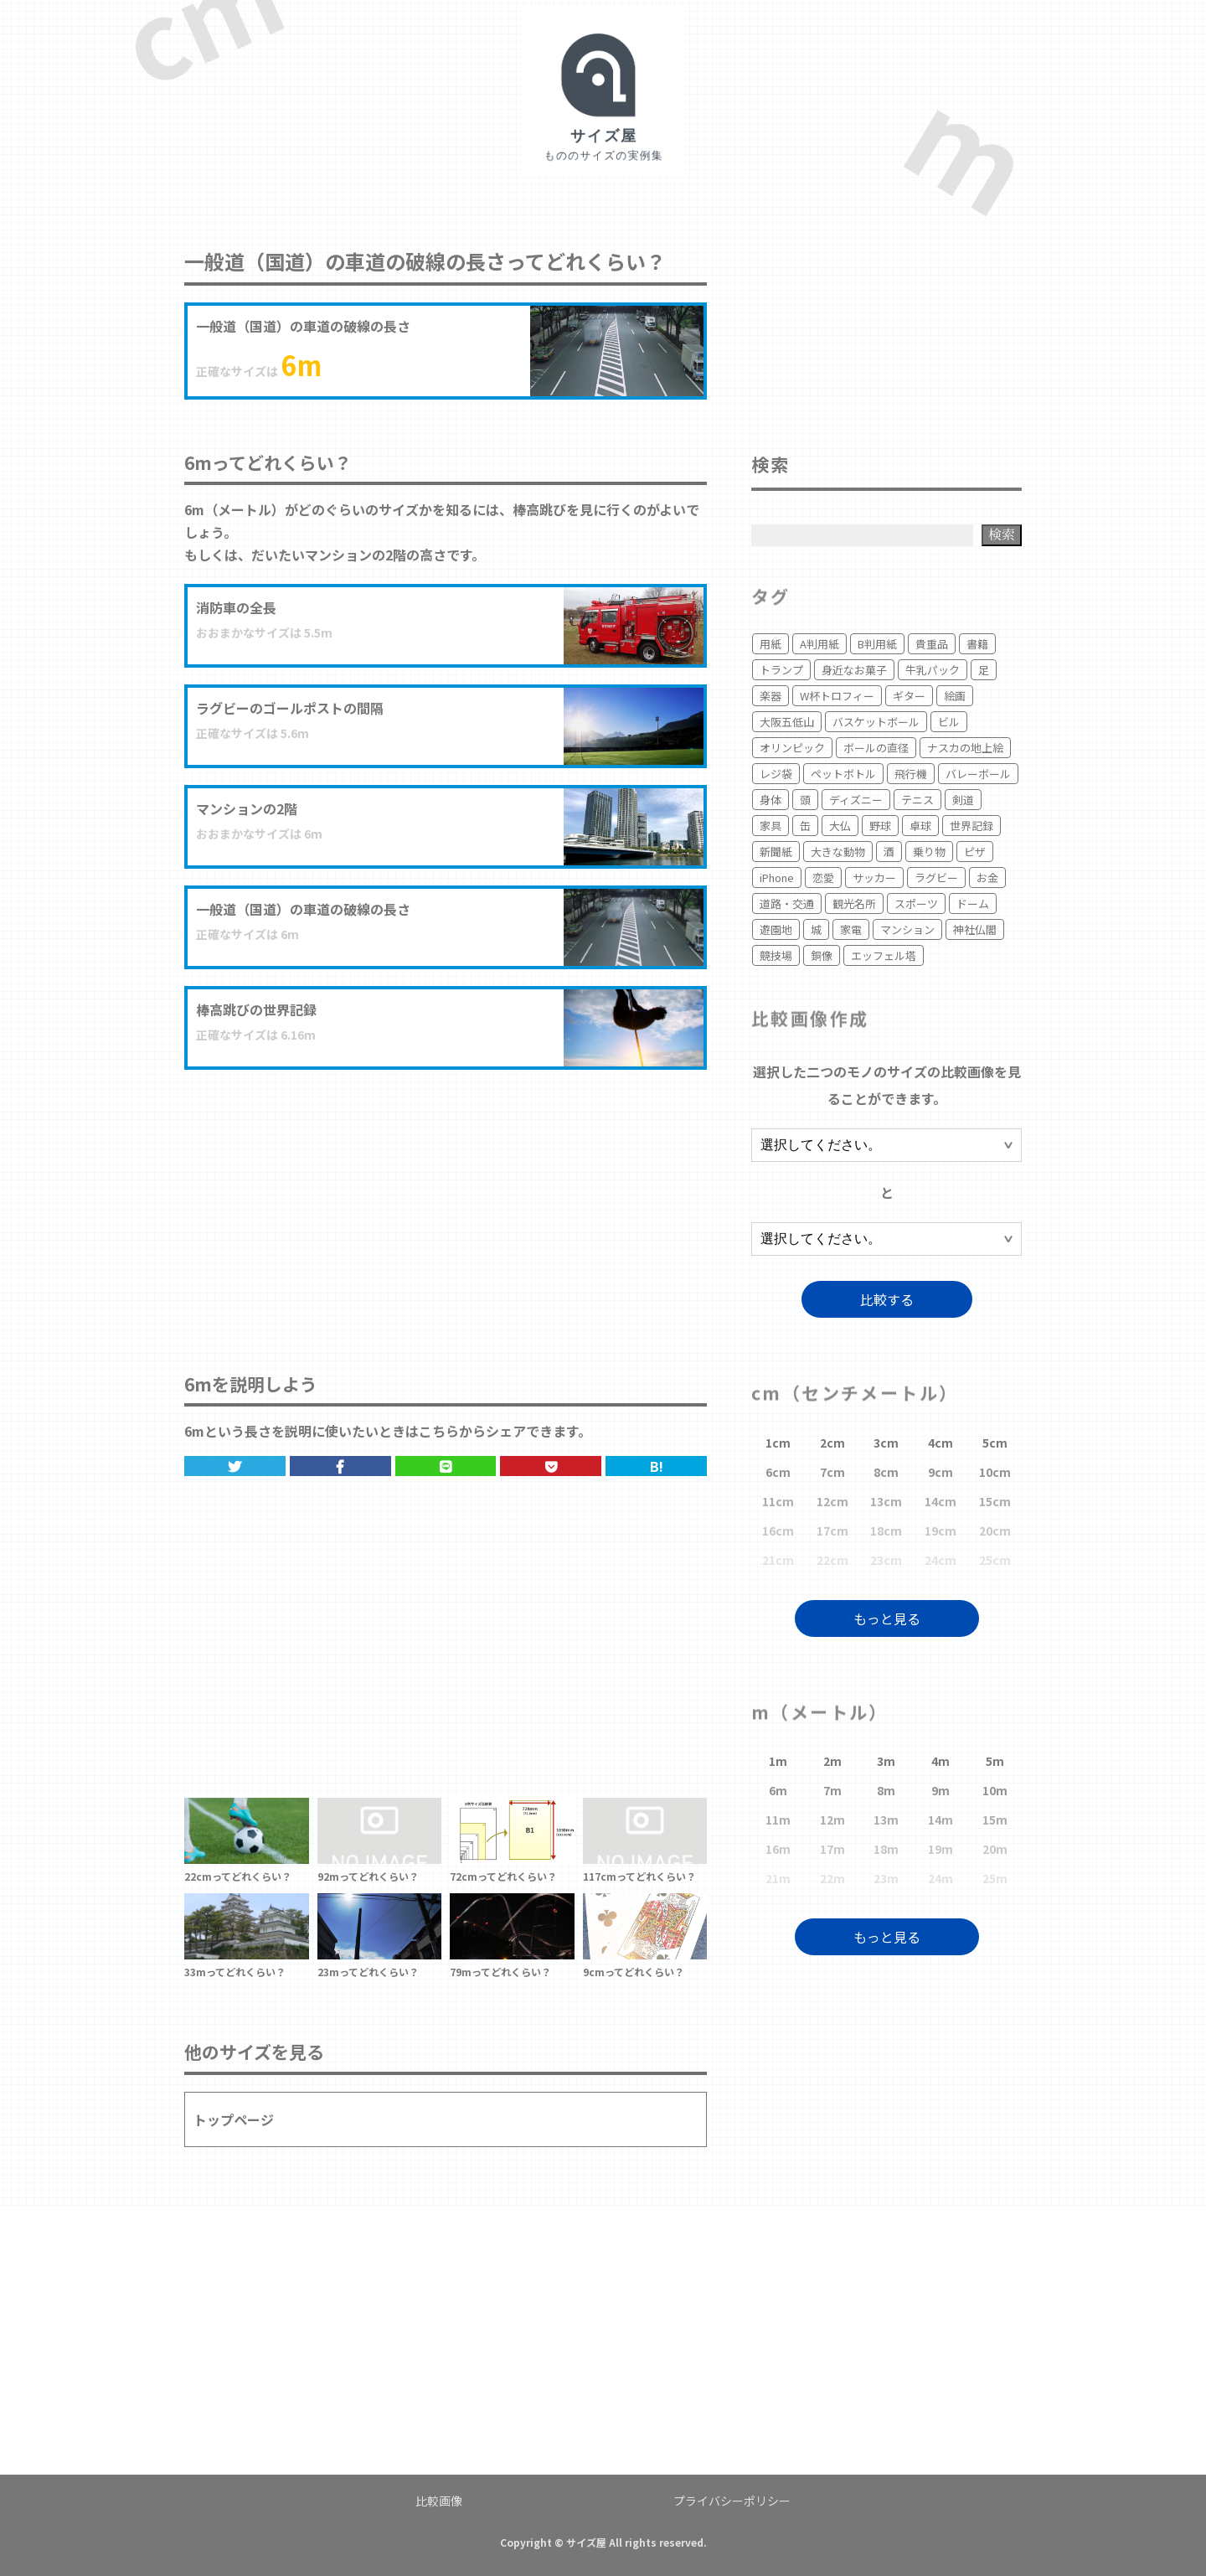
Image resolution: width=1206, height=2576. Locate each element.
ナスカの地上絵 (965, 748)
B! (656, 1466)
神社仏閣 (975, 929)
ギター (909, 696)
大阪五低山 (787, 722)
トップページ (233, 2119)
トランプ (781, 670)
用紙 (770, 644)
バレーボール (978, 774)
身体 (770, 800)
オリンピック (792, 748)
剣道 (963, 800)
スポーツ (916, 903)
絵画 (955, 696)
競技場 (776, 955)
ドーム (972, 903)
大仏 (840, 826)
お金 (987, 877)
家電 (851, 929)
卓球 (920, 826)
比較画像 (438, 2500)
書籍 (977, 644)
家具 (770, 826)
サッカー (874, 877)
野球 (880, 826)
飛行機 (910, 774)
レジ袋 (776, 774)
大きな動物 (838, 852)
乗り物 (929, 852)
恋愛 (823, 877)
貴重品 (931, 644)
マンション (907, 929)
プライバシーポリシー (732, 2500)
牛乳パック (932, 670)
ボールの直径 (876, 748)
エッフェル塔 (883, 955)
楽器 (770, 696)
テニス (917, 800)
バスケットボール (876, 722)
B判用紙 (877, 644)
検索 (1001, 534)
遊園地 (776, 929)
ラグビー (936, 877)
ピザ (975, 852)
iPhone (777, 877)
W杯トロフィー (837, 696)
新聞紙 (776, 852)
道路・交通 (787, 903)
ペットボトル (843, 774)
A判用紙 (819, 644)
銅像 (821, 955)
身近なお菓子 (854, 670)
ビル (949, 722)
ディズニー (856, 800)
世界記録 (971, 826)
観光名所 (854, 903)
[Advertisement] (445, 1204)
